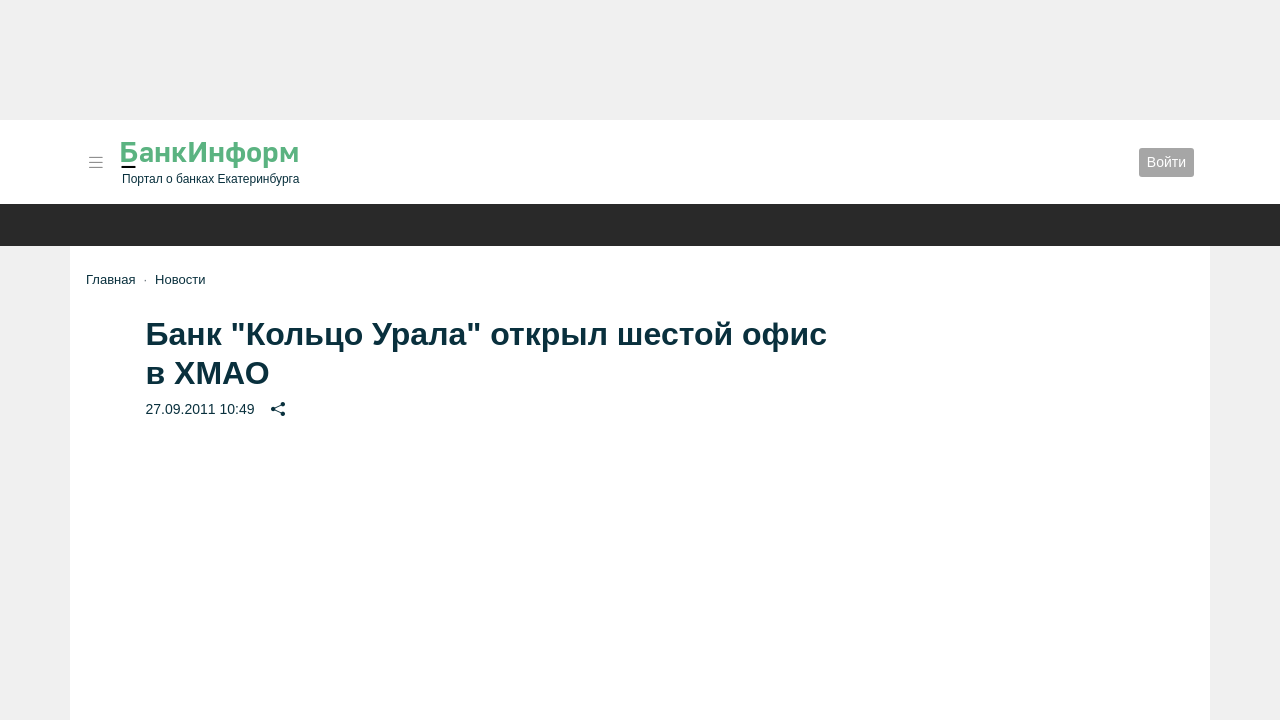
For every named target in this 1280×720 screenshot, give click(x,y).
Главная (110, 279)
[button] (96, 162)
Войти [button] (1166, 162)
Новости (180, 279)
